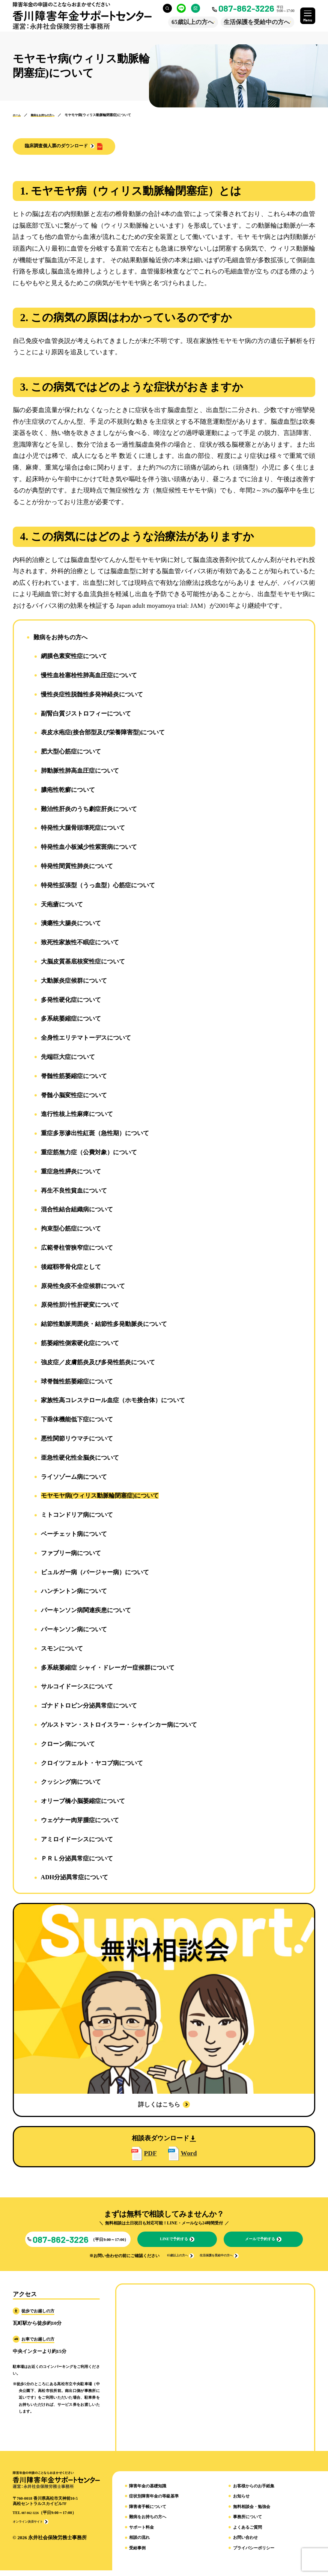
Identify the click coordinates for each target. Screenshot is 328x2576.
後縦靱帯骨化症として (71, 1268)
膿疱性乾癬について (68, 791)
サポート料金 (141, 2533)
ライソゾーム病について (74, 1477)
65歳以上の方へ (188, 22)
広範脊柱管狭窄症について (77, 1249)
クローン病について (68, 1745)
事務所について (247, 2523)
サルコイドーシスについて (77, 1687)
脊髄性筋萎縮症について (74, 1077)
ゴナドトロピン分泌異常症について (89, 1706)
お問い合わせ (245, 2543)
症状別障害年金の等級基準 (154, 2502)
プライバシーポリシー (253, 2554)
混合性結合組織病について (77, 1210)
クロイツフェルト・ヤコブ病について (92, 1764)
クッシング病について (71, 1783)
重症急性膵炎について (71, 1172)
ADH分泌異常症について (74, 1878)
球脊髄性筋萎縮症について (77, 1382)
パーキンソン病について (74, 1630)
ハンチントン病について (74, 1592)
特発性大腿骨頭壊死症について (83, 829)
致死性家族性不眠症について (80, 943)
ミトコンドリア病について (77, 1516)
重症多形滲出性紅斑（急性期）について (95, 1134)
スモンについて (62, 1649)
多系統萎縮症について (71, 1019)
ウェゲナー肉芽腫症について (80, 1821)
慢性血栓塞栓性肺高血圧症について (89, 676)
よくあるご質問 (247, 2533)
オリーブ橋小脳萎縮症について (83, 1802)
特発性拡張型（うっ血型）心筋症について (98, 886)
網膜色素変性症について (74, 657)
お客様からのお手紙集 (253, 2492)
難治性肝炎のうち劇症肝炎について (89, 809)
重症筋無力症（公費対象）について (89, 1153)
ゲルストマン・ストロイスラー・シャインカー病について (119, 1726)
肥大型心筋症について (71, 752)
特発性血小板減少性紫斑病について (89, 848)
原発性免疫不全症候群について (83, 1286)
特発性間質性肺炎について (77, 867)
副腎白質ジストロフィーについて (86, 714)
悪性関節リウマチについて (77, 1439)
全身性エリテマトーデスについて (86, 1039)
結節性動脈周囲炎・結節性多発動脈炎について (104, 1325)
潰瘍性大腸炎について (71, 924)
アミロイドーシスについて (77, 1840)
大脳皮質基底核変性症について (83, 962)
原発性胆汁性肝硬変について (80, 1306)
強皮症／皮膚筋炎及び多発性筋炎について (98, 1363)
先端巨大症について (68, 1058)
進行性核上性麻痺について (77, 1115)
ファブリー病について (71, 1554)
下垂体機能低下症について (77, 1420)
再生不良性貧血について (74, 1191)
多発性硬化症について (71, 1000)
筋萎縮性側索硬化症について (80, 1344)
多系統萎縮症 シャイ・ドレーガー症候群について (108, 1668)
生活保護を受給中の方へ (252, 22)
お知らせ (241, 2502)
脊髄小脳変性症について (74, 1096)
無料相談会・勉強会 (251, 2512)
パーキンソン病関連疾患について (86, 1611)
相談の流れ (139, 2543)
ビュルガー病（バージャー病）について (95, 1573)
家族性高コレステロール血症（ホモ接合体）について (113, 1401)
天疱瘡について (62, 905)
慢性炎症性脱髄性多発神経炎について (92, 695)
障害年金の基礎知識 (147, 2492)
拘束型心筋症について (71, 1229)
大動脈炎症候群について (74, 981)
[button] (75, 147)
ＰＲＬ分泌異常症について (77, 1859)
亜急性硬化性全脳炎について (80, 1459)
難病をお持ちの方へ (60, 638)
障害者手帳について (147, 2512)
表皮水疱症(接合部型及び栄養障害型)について (103, 733)
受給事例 (137, 2554)
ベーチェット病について (74, 1535)
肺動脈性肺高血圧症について (80, 772)
